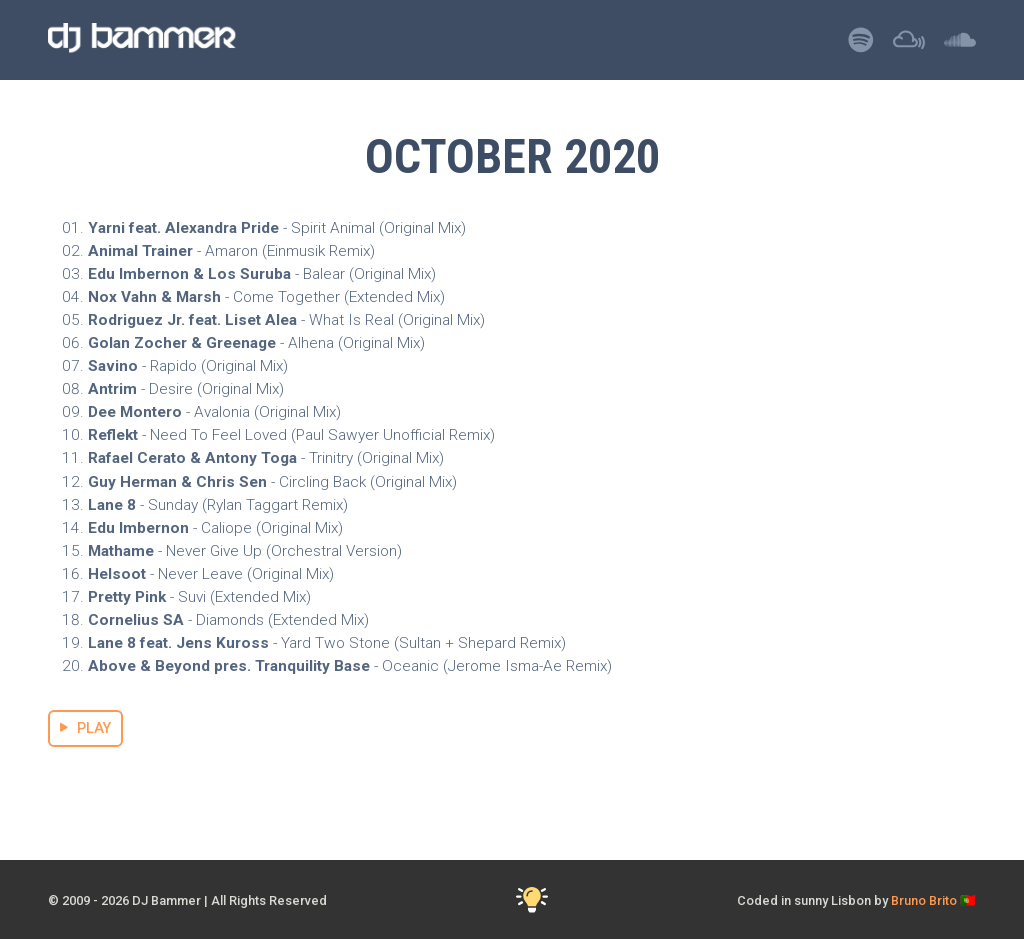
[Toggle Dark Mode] (532, 900)
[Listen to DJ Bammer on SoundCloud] (960, 45)
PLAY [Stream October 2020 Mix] (85, 728)
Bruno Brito (924, 900)
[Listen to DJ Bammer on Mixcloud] (909, 45)
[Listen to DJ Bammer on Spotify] (861, 45)
